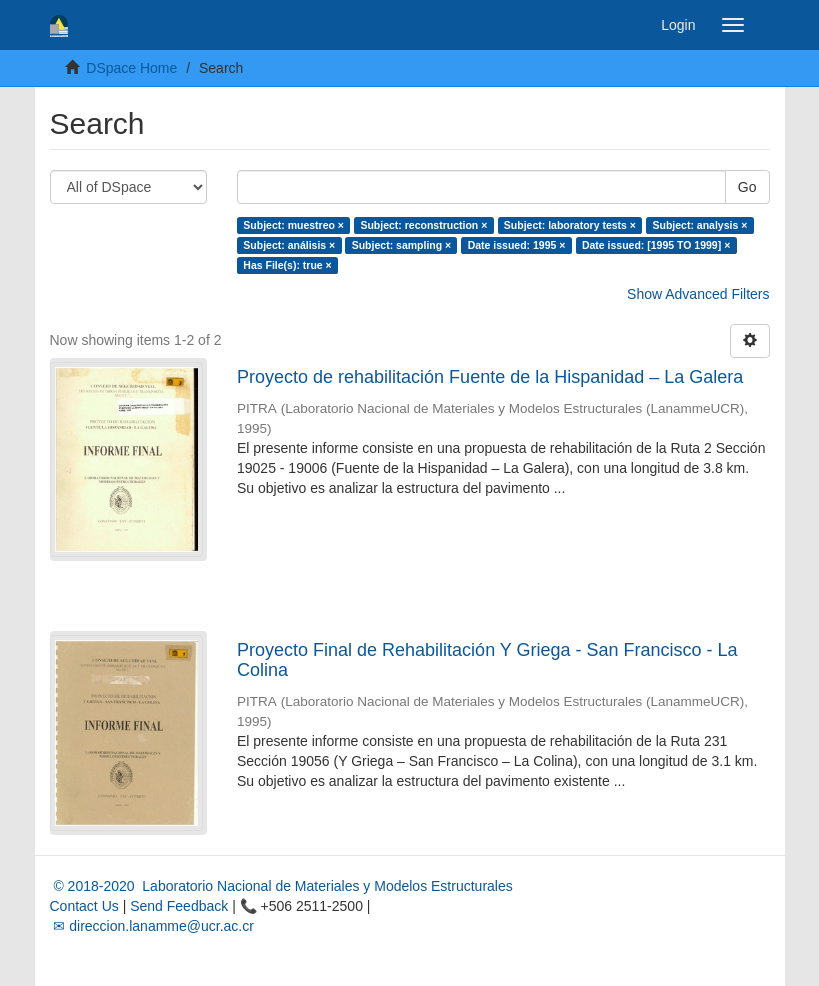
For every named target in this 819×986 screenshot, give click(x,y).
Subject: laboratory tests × (570, 225)
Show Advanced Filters (698, 294)
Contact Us (84, 906)
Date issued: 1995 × (517, 245)
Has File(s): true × (287, 265)
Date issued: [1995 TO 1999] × (656, 245)
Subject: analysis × (699, 225)
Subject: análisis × (289, 245)
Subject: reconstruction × (423, 225)
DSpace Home (131, 68)
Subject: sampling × (401, 245)
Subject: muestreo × (293, 225)
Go (747, 187)
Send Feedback (179, 906)
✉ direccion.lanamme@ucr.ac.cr (152, 926)
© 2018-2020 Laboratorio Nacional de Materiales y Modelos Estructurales (281, 886)
